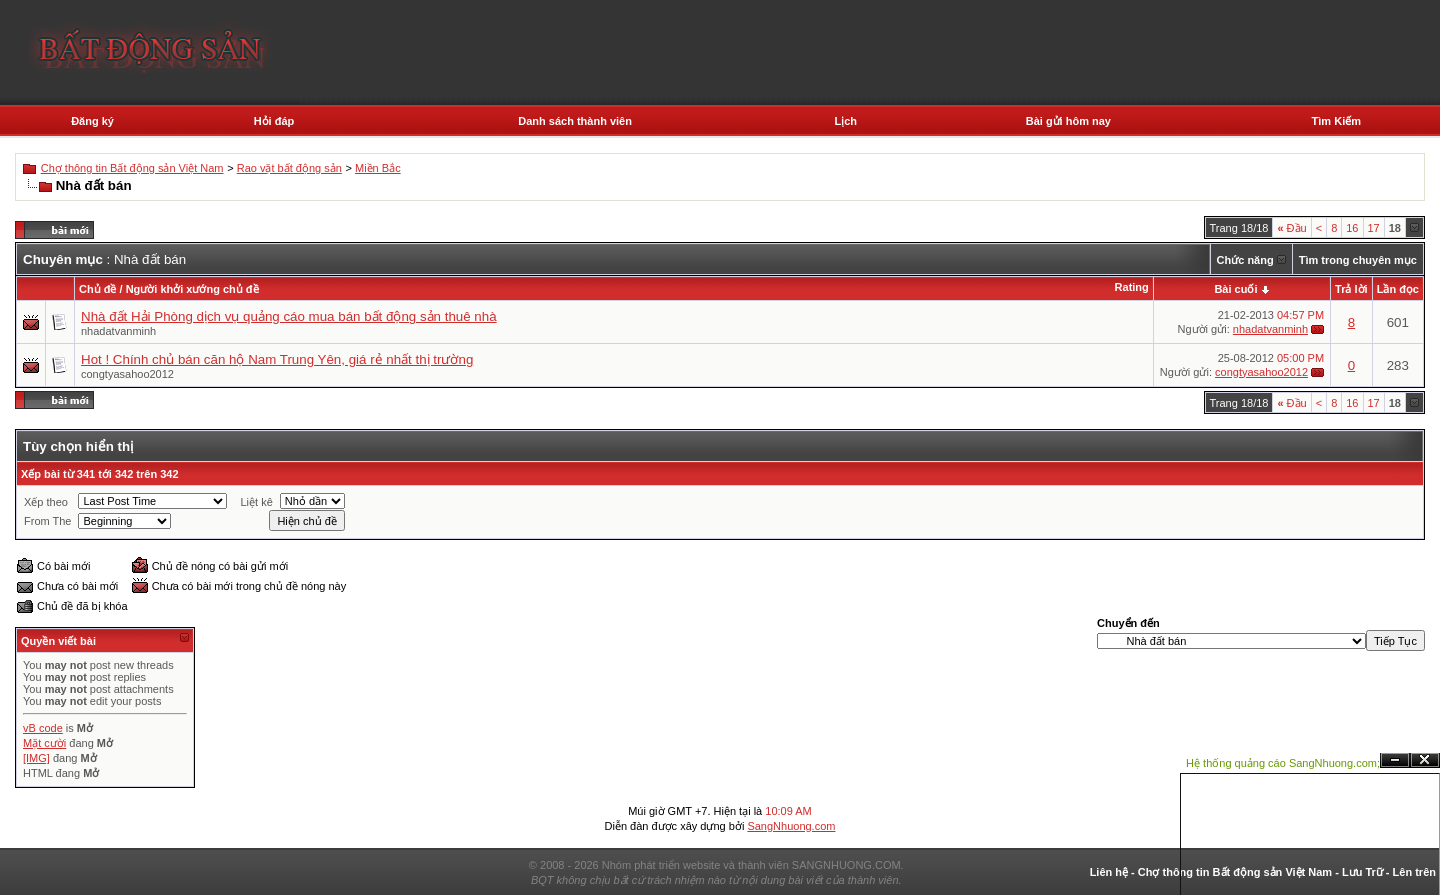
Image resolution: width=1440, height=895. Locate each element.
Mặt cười (44, 743)
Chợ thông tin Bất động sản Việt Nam (132, 168)
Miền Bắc (378, 168)
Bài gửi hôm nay (1068, 121)
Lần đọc (1398, 289)
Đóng (1425, 760)
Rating (1132, 287)
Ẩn (1395, 760)
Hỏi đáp (274, 121)
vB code (43, 728)
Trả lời (1351, 289)
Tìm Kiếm (1336, 121)
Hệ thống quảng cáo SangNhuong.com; (1283, 763)
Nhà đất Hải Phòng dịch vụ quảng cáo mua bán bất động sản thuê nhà (289, 316)
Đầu (1291, 228)
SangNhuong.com (791, 826)
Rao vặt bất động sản (289, 168)
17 (1374, 228)
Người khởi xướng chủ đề (192, 289)
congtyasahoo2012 (127, 374)
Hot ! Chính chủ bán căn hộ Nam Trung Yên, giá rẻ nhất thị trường (277, 359)
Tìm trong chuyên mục (1358, 260)
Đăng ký (92, 121)
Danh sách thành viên (575, 121)
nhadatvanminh (118, 331)
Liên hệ (1109, 872)
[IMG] (36, 758)
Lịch (845, 121)
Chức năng (1245, 260)
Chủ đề (97, 289)
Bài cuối (1235, 289)
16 (1352, 228)
